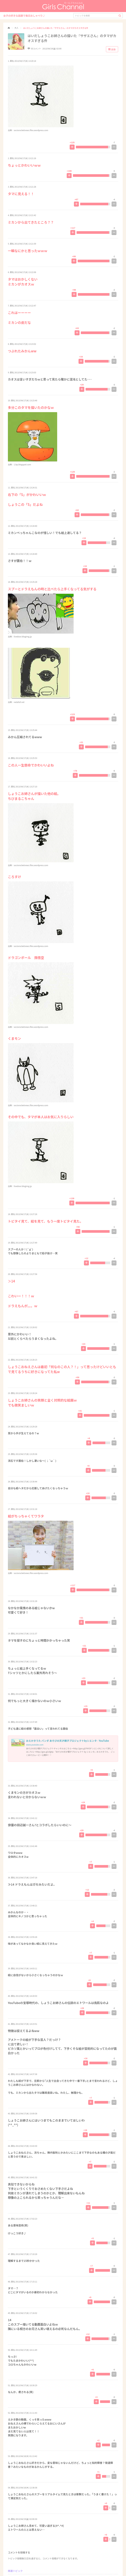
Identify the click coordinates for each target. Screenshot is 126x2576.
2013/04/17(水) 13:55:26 (26, 1936)
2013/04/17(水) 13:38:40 (26, 1785)
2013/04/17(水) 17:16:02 (26, 2313)
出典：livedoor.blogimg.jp (20, 636)
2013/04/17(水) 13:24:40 (26, 525)
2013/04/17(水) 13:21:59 (25, 243)
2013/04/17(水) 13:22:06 (25, 272)
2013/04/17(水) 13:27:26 (26, 1214)
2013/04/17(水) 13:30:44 (26, 1481)
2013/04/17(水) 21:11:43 (26, 2412)
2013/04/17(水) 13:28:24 (26, 1393)
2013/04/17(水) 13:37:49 (26, 1721)
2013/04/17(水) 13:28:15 (26, 1359)
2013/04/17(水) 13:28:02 (26, 1327)
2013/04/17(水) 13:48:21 (26, 1905)
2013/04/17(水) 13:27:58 (26, 1274)
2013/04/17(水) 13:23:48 (26, 400)
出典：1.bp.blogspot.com (19, 464)
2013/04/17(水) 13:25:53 (26, 758)
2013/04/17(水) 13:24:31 (26, 487)
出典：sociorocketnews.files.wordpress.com (28, 130)
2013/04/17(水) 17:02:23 (26, 2218)
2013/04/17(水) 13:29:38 (26, 1454)
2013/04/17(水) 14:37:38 (26, 2074)
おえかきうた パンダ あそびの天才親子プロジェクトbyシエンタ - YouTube (67, 1740)
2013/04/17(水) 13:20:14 (25, 60)
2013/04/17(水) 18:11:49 (26, 2349)
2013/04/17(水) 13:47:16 (26, 1877)
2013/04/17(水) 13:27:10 (26, 786)
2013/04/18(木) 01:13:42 (26, 2456)
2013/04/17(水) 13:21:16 (25, 158)
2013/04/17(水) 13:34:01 (26, 1693)
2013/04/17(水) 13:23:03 (25, 372)
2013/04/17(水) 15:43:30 (26, 2145)
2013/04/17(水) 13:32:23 (26, 1661)
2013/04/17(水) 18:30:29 (26, 2385)
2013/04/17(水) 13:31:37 (26, 1633)
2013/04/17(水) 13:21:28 (25, 186)
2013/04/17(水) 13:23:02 (25, 343)
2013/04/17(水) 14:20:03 (26, 1995)
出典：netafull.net (16, 702)
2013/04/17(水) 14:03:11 (26, 1968)
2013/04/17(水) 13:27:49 (26, 1242)
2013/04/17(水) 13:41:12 (26, 1818)
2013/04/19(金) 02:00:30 (26, 2519)
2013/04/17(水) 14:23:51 (26, 2023)
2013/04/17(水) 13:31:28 (26, 1601)
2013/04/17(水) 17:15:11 (26, 2281)
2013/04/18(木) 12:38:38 (26, 2487)
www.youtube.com (34, 1744)
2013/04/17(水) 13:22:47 (25, 305)
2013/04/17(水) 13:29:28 (26, 1426)
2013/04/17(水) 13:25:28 (26, 581)
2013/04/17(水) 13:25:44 (26, 730)
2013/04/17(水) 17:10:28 (26, 2254)
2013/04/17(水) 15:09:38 (26, 2113)
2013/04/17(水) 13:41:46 (26, 1846)
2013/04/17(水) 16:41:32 (26, 2177)
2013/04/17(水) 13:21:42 (25, 215)
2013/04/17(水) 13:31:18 (26, 1509)
